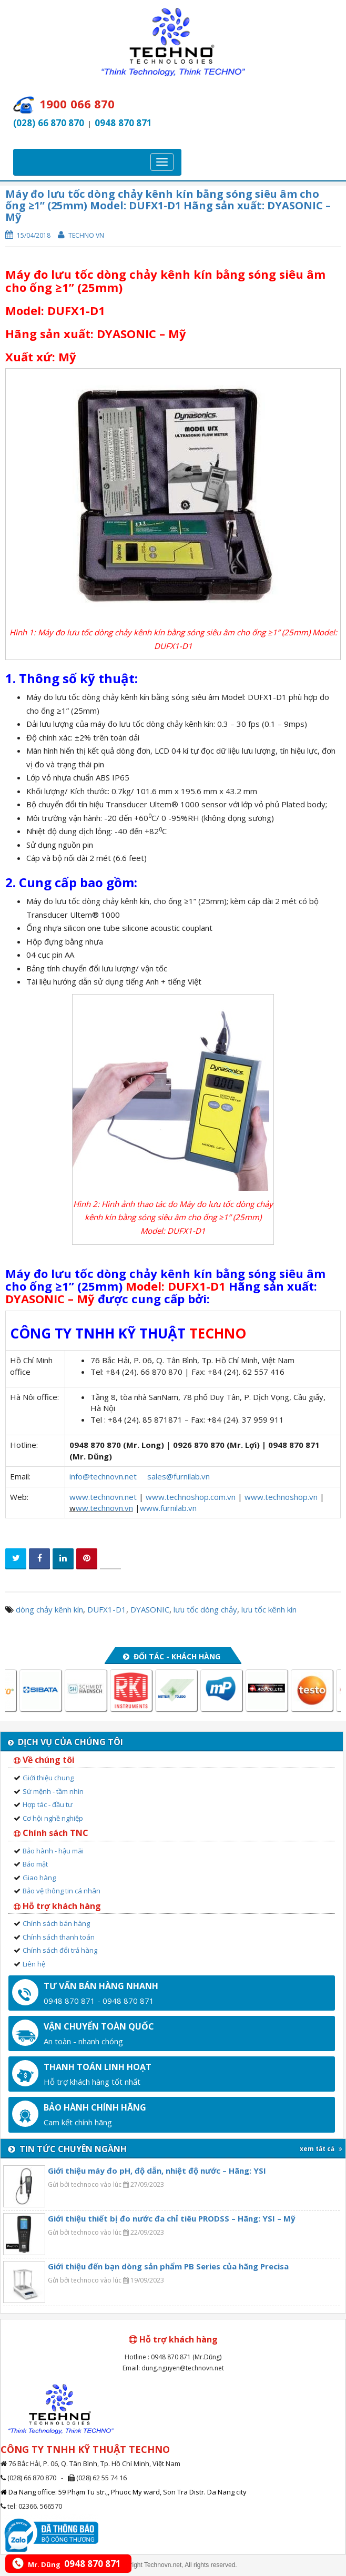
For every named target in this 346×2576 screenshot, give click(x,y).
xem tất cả (321, 2148)
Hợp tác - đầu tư (48, 1804)
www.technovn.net (103, 1497)
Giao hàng (39, 1877)
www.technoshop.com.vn (191, 1497)
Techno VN (86, 235)
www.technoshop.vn (281, 1497)
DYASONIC (149, 1609)
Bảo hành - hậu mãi (53, 1850)
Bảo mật (35, 1864)
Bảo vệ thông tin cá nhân (61, 1890)
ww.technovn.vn (104, 1508)
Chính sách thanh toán (59, 1937)
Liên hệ (34, 1964)
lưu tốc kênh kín (269, 1609)
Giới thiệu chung (48, 1777)
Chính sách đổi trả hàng (60, 1950)
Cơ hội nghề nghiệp (53, 1818)
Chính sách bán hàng (56, 1923)
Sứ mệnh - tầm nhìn (53, 1791)
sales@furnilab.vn (178, 1476)
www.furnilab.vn (168, 1508)
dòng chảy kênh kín (49, 1609)
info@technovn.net (103, 1476)
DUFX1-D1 (106, 1609)
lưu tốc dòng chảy (205, 1609)
